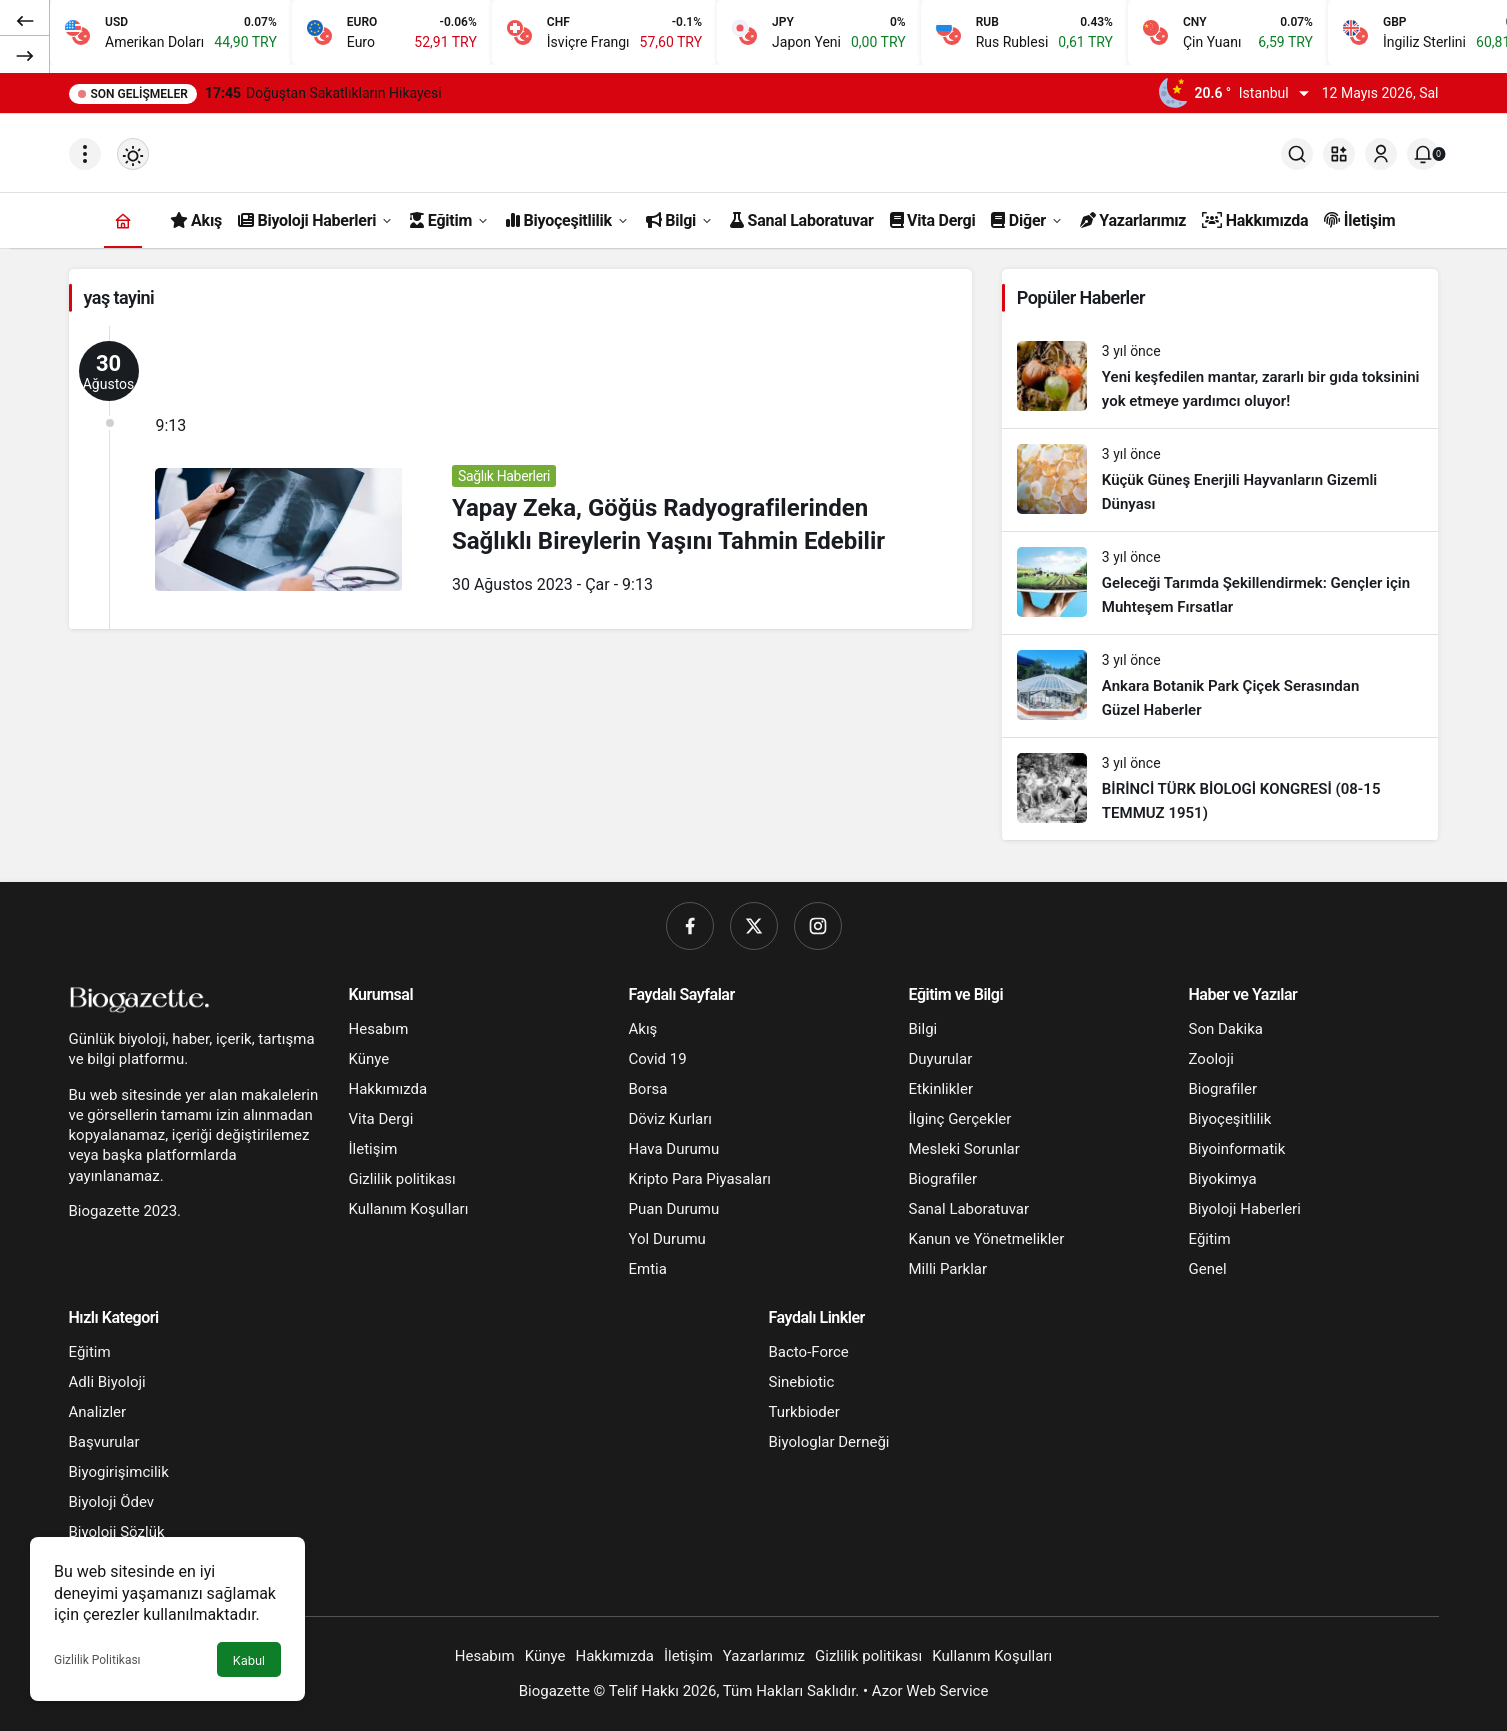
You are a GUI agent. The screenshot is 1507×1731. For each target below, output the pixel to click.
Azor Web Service (930, 1691)
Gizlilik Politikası (97, 1660)
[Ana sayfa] (123, 220)
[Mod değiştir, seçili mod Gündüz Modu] (133, 154)
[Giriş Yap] (1381, 154)
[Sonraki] (25, 54)
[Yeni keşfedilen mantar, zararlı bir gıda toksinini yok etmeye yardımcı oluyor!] (1220, 377)
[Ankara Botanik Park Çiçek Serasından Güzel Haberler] (1220, 686)
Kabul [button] (249, 1660)
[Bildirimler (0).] (1423, 154)
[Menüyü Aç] (85, 154)
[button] (1339, 154)
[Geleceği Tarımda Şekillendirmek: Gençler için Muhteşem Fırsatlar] (1220, 583)
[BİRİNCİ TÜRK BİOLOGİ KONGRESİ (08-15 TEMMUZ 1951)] (1220, 789)
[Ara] (1297, 154)
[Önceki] (25, 19)
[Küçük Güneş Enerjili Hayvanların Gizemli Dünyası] (1220, 480)
